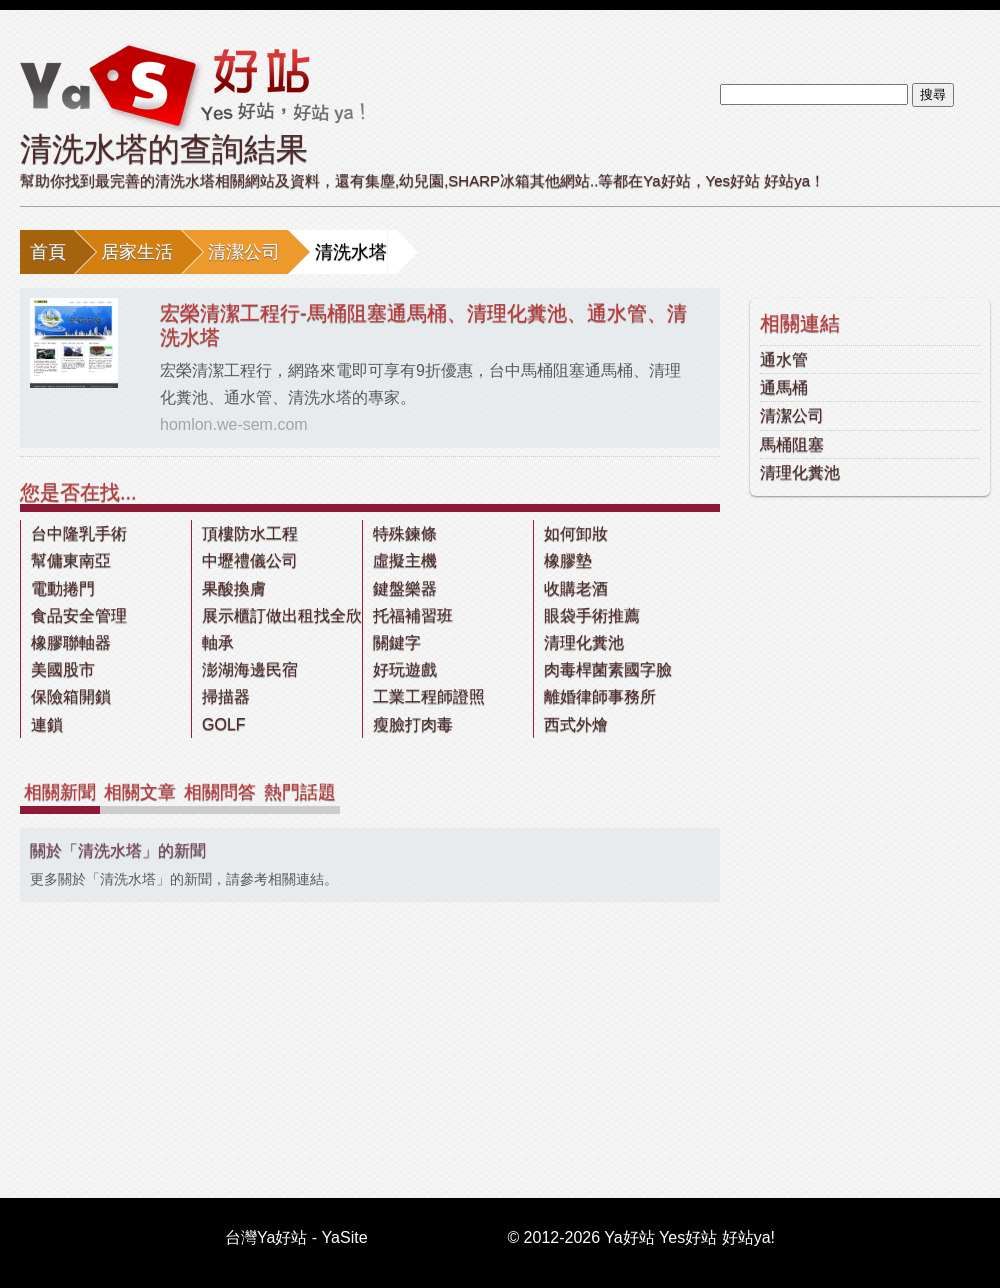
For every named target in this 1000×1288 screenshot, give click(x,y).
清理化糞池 (800, 472)
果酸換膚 (234, 588)
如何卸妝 (576, 533)
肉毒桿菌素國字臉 (608, 669)
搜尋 (933, 94)
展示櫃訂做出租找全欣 (282, 615)
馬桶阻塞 (792, 444)
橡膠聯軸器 (71, 642)
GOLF (224, 724)
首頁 (48, 252)
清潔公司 (244, 252)
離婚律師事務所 (600, 696)
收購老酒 (576, 588)
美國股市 (63, 669)
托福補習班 (413, 615)
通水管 (784, 359)
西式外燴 (576, 724)
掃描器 (226, 696)
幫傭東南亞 (71, 560)
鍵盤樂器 (405, 588)
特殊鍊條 (405, 533)
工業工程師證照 (429, 696)
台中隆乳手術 (79, 533)
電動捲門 (63, 588)
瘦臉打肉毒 (413, 724)
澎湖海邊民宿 (250, 669)
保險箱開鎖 (71, 696)
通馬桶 (784, 387)
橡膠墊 (568, 560)
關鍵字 (397, 642)
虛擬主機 (405, 560)
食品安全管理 (79, 615)
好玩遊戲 (405, 669)
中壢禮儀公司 (250, 560)
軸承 (218, 642)
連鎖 (47, 724)
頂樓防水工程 (250, 533)
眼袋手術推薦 (592, 615)
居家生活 (137, 252)
